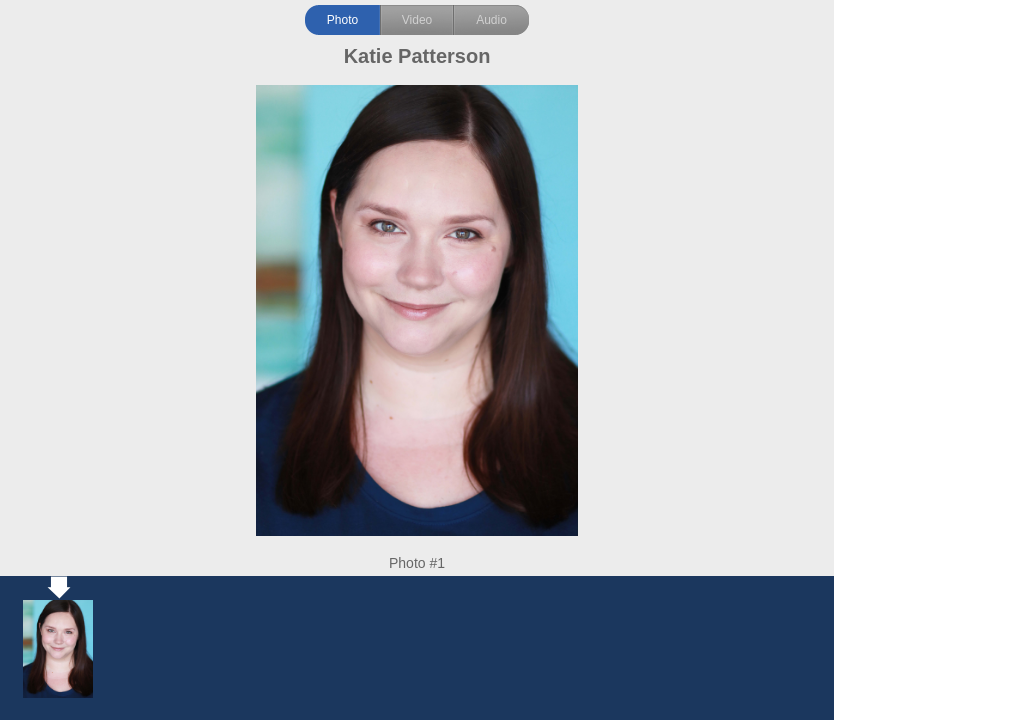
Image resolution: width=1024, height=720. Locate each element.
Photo (342, 20)
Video (417, 20)
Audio (491, 20)
